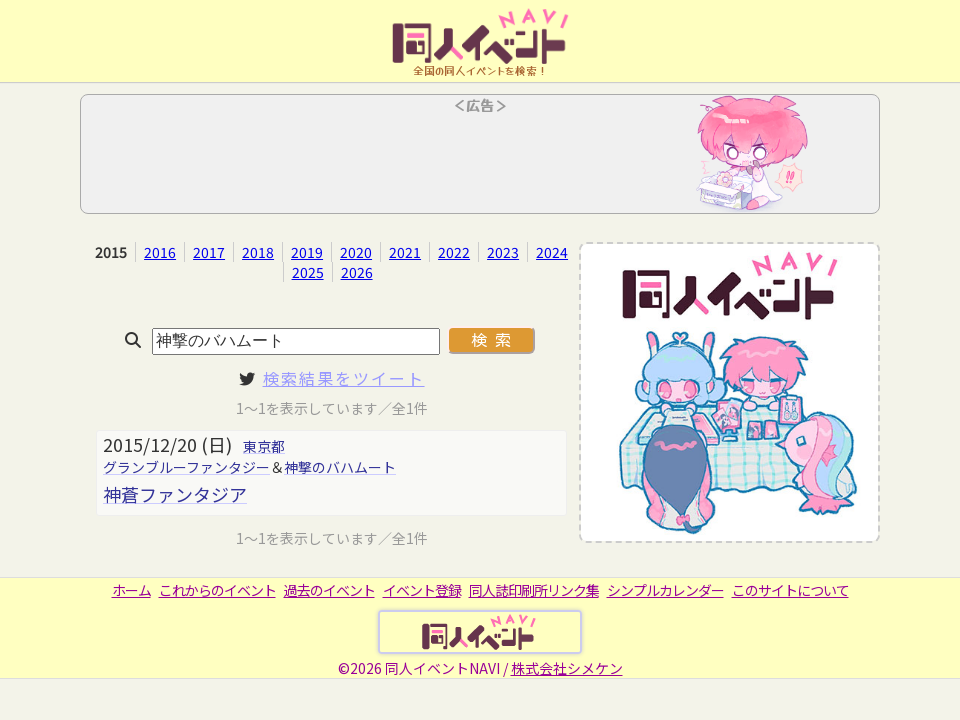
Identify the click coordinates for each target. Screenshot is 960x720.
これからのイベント (217, 590)
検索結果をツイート (344, 378)
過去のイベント (329, 590)
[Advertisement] (480, 160)
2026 (357, 272)
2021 (405, 252)
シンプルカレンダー (665, 590)
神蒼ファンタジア (175, 494)
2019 (307, 252)
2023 (503, 252)
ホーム (131, 590)
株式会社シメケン (567, 668)
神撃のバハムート (340, 467)
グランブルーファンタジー (186, 467)
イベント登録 (422, 590)
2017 (209, 252)
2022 (454, 252)
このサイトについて (790, 590)
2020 (356, 252)
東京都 (264, 446)
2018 (258, 252)
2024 (552, 252)
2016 (160, 252)
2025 (308, 272)
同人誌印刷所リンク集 (534, 590)
